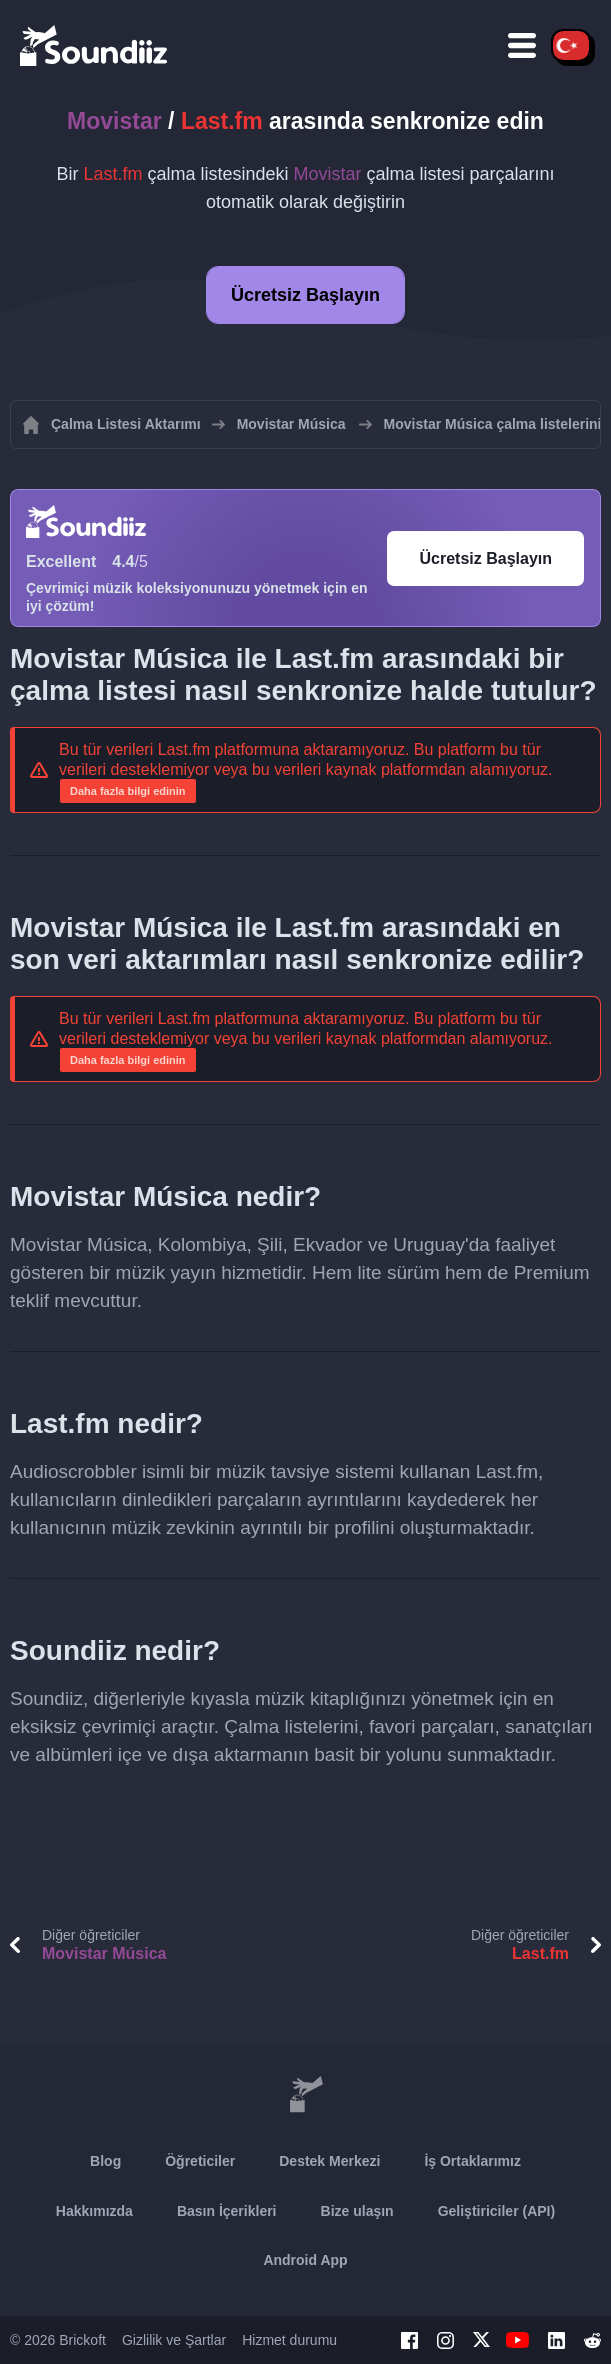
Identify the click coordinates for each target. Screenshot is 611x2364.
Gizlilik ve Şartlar (174, 2340)
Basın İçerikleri (227, 2211)
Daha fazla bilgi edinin (128, 791)
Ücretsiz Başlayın (305, 295)
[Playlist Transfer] (95, 45)
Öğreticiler (200, 2161)
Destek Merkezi (329, 2161)
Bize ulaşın (357, 2211)
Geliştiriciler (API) (496, 2211)
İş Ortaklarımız (472, 2161)
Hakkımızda (94, 2211)
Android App (305, 2260)
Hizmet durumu (289, 2340)
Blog (105, 2161)
